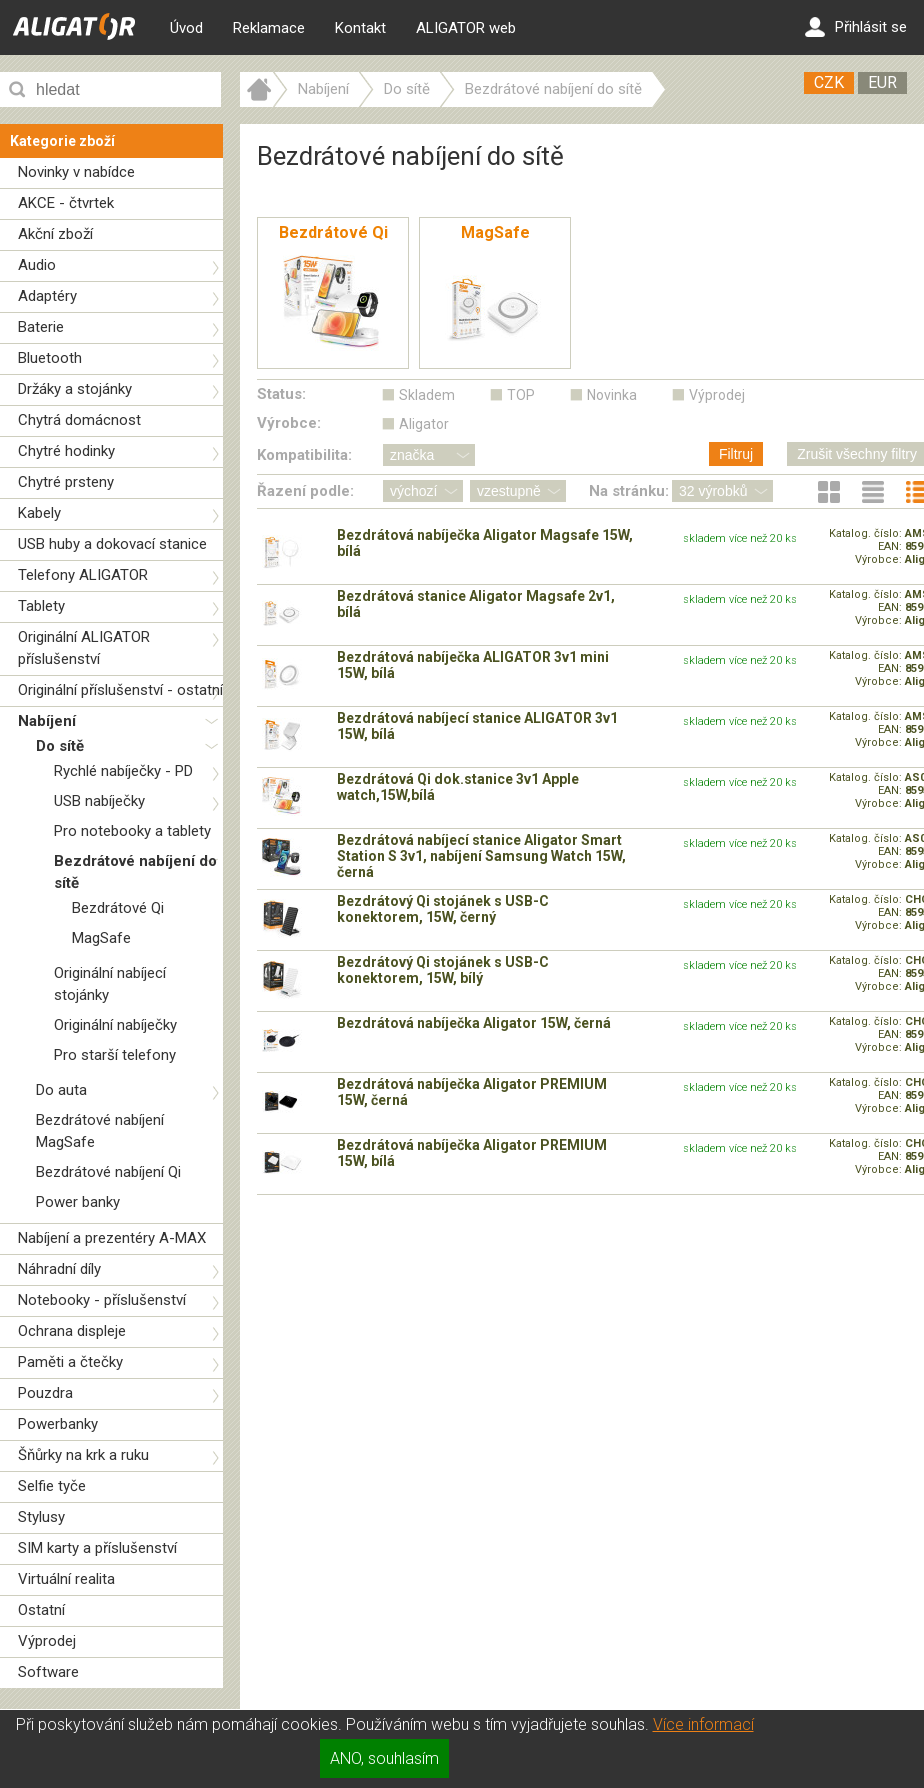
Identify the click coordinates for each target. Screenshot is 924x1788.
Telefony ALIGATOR (83, 575)
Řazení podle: (305, 491)
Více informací (703, 1724)
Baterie (41, 327)
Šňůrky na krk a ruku (83, 1455)
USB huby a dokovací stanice (112, 544)
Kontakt (360, 28)
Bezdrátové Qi (118, 908)
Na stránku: (629, 491)
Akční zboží (55, 234)
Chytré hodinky (66, 451)
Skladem (427, 395)
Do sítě (60, 746)
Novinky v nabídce (76, 172)
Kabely (39, 513)
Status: (281, 394)
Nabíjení (47, 721)
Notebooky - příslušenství (102, 1300)
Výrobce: (289, 423)
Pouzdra (45, 1393)
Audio (37, 265)
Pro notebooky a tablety (132, 831)
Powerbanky (58, 1424)
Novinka (612, 395)
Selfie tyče (52, 1486)
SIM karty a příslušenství (97, 1548)
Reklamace (269, 28)
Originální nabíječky (115, 1025)
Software (48, 1672)
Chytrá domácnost (79, 420)
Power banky (78, 1202)
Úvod (186, 28)
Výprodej (47, 1641)
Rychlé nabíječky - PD (123, 771)
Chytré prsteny (66, 482)
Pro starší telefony (115, 1055)
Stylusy (41, 1517)
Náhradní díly (59, 1269)
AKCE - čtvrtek (66, 203)
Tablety (41, 606)
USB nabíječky (99, 801)
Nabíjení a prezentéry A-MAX (112, 1238)
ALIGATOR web (466, 28)
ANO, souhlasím (384, 1758)
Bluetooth (50, 358)
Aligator (424, 424)
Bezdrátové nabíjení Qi (108, 1172)
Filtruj (736, 454)
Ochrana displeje (72, 1331)
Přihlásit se (856, 27)
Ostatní (41, 1610)
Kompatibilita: (304, 455)
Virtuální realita (66, 1579)
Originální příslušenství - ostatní (120, 690)
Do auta (61, 1090)
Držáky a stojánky (75, 389)
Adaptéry (47, 296)
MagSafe (101, 938)
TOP (521, 395)
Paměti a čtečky (70, 1362)
